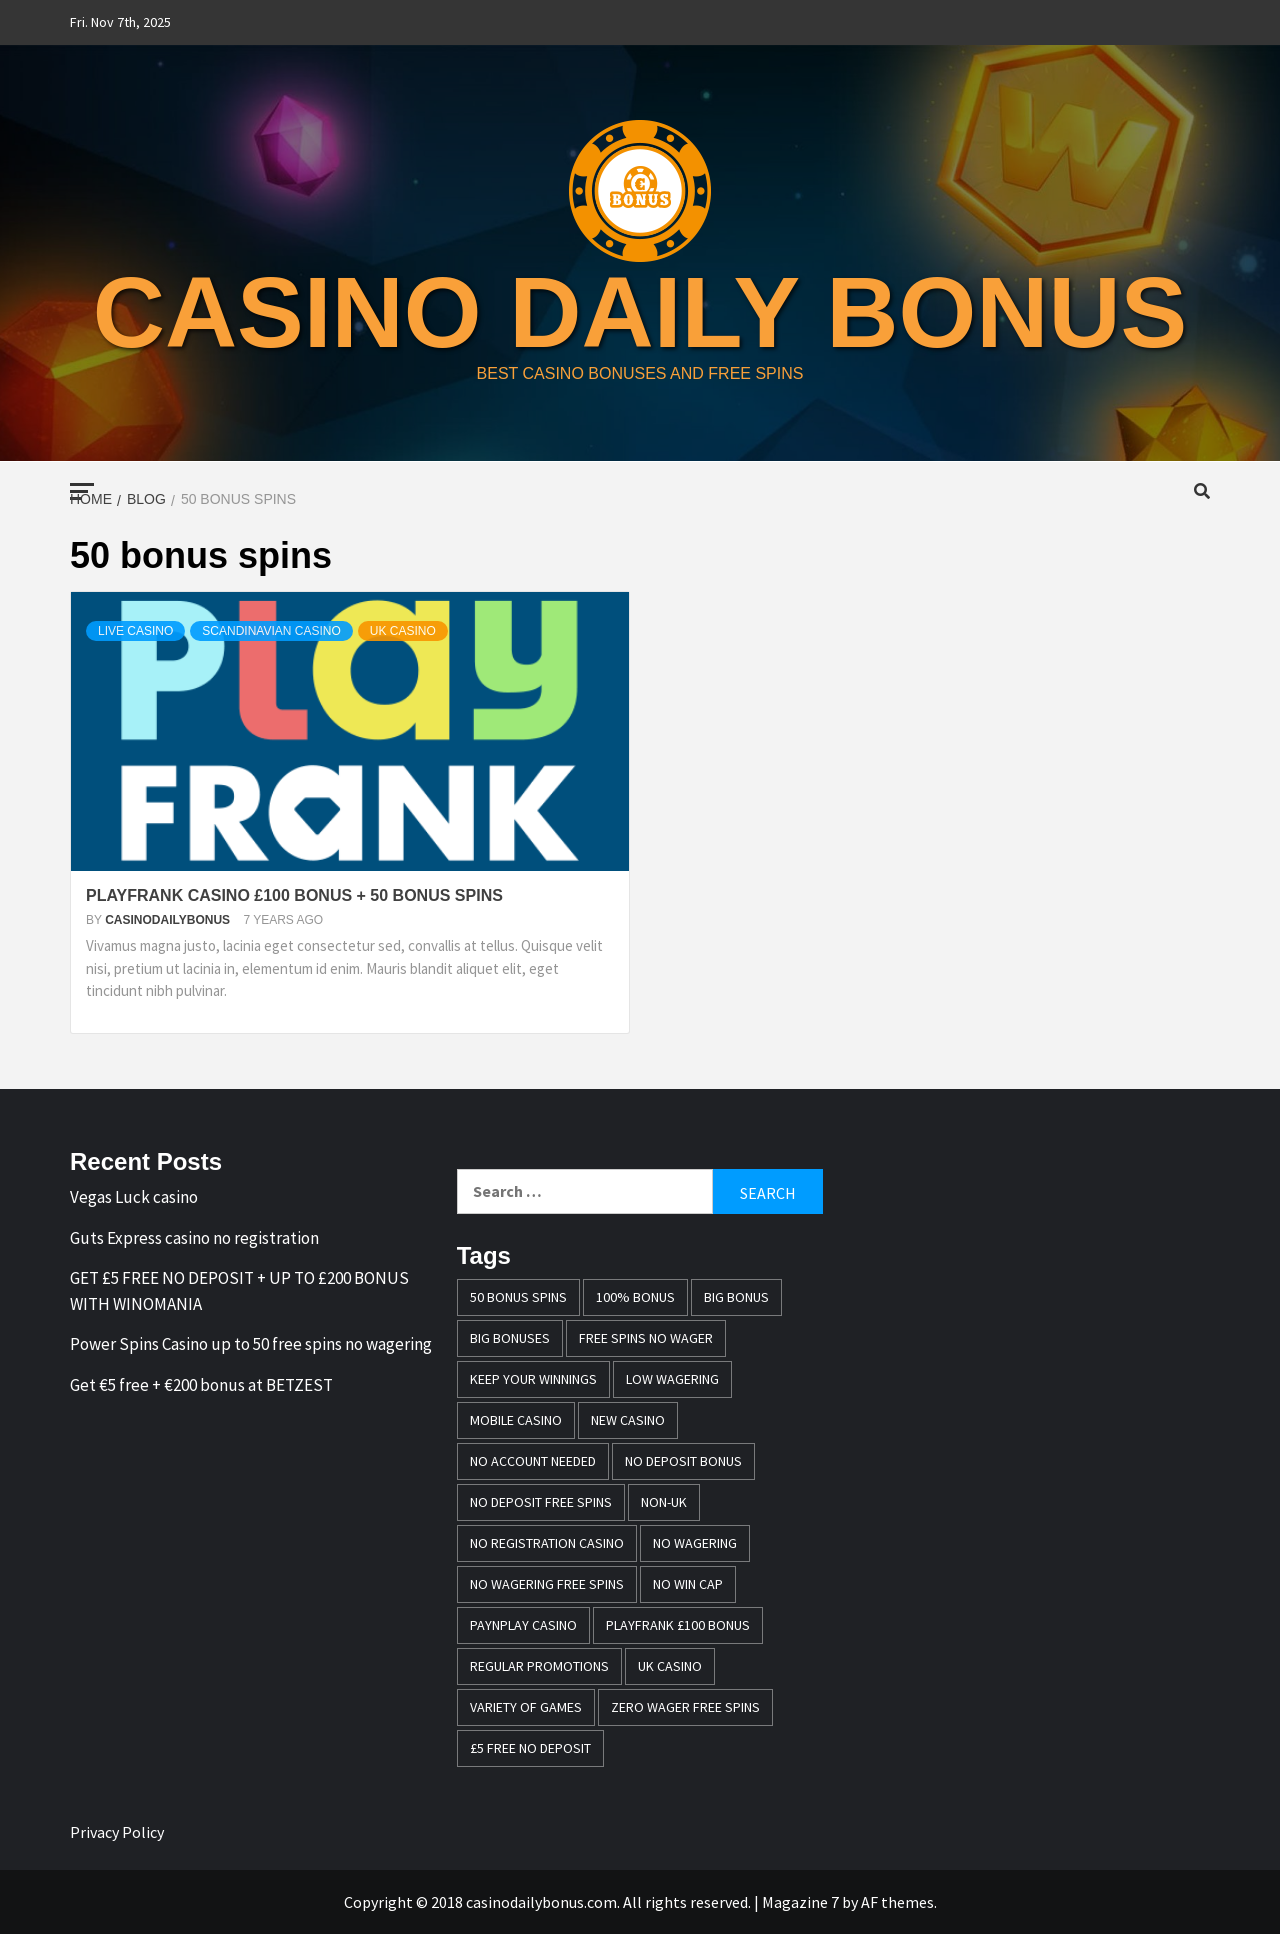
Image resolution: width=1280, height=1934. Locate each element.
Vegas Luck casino (134, 1197)
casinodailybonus (169, 920)
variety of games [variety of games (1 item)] (526, 1707)
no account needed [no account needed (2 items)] (533, 1461)
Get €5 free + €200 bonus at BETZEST (201, 1385)
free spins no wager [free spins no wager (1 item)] (646, 1338)
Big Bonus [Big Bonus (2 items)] (736, 1297)
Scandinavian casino (271, 631)
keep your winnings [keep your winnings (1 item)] (533, 1379)
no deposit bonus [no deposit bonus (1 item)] (683, 1461)
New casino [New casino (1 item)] (628, 1420)
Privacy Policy (117, 1832)
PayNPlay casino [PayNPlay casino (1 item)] (523, 1625)
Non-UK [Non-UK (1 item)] (664, 1502)
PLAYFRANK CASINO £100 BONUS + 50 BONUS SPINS (294, 895)
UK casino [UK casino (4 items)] (670, 1666)
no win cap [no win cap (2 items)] (688, 1584)
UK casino (403, 631)
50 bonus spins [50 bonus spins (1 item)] (518, 1297)
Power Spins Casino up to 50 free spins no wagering (251, 1344)
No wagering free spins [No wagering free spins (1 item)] (547, 1584)
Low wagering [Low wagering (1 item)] (672, 1379)
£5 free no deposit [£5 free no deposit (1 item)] (530, 1748)
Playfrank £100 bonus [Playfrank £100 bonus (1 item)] (678, 1625)
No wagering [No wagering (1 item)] (695, 1543)
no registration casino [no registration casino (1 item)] (547, 1543)
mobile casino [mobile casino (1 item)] (516, 1420)
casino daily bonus (640, 312)
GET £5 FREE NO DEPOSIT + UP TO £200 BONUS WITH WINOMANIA (239, 1291)
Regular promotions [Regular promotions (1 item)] (539, 1666)
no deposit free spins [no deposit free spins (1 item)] (541, 1502)
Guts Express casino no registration (194, 1238)
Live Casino (135, 631)
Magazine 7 (800, 1902)
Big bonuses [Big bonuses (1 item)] (510, 1338)
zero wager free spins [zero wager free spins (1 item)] (685, 1707)
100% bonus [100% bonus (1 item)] (635, 1297)
